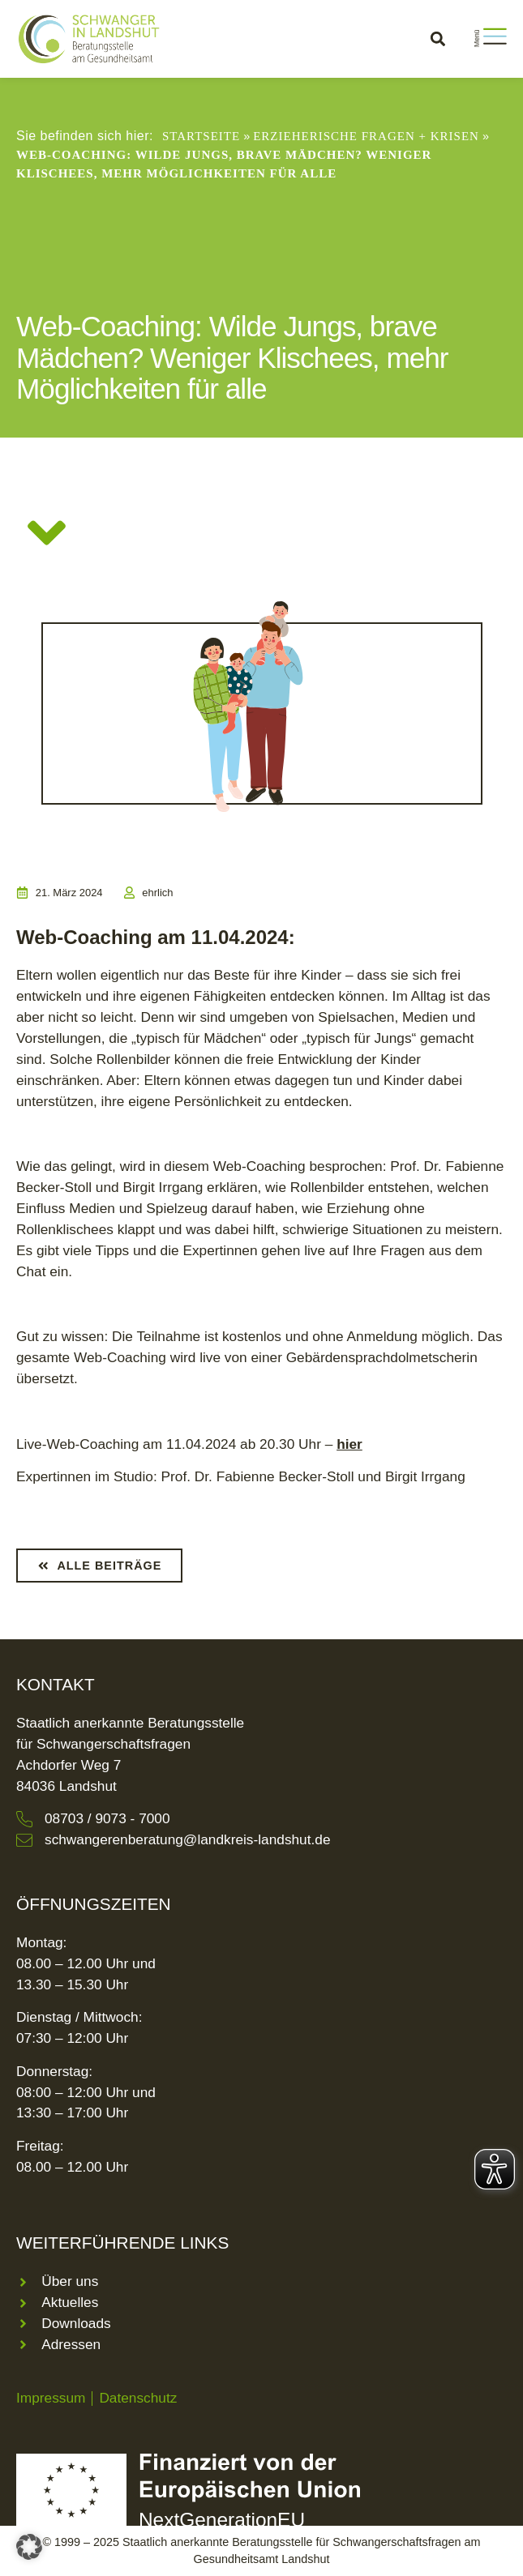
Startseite (201, 136)
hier (349, 1444)
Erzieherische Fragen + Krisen (366, 136)
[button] (437, 38)
